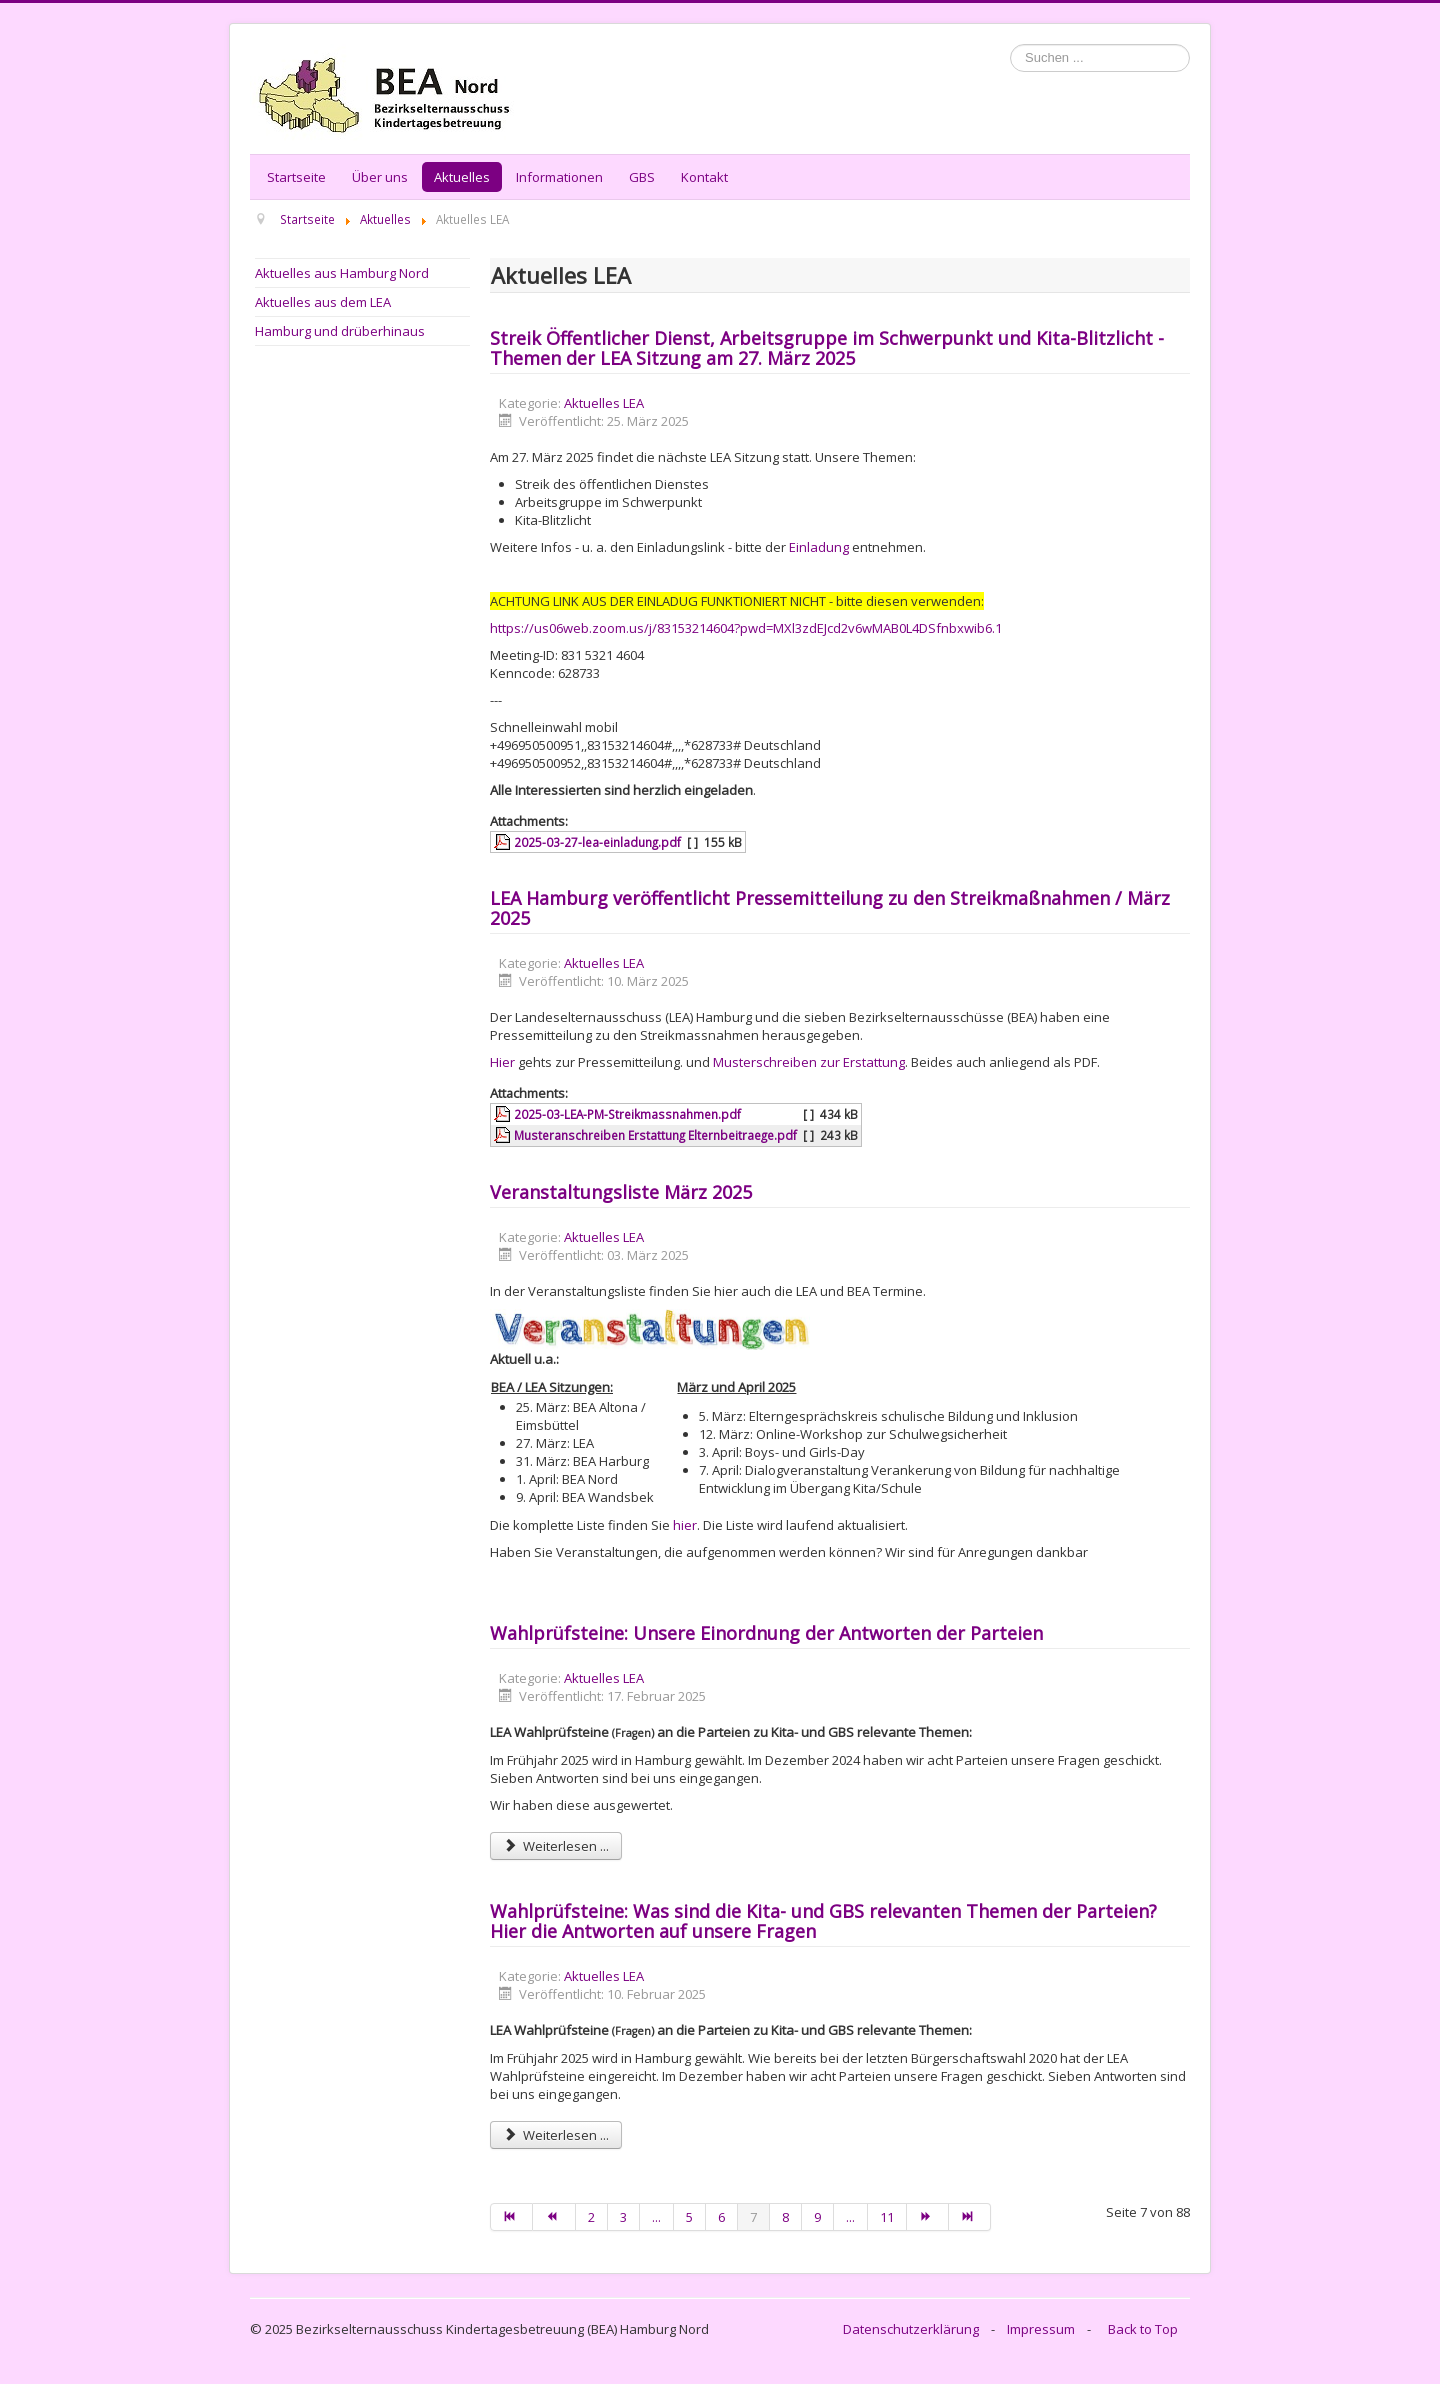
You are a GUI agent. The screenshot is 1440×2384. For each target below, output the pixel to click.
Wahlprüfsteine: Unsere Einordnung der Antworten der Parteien (766, 1633)
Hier (502, 1062)
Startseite (296, 177)
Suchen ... (1010, 44)
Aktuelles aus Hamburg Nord (342, 273)
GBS (642, 177)
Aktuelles (462, 177)
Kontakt (704, 177)
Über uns (380, 177)
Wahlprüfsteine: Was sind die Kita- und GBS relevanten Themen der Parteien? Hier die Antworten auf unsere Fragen (823, 1921)
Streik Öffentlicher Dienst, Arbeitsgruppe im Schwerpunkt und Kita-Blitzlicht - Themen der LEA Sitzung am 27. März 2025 (827, 348)
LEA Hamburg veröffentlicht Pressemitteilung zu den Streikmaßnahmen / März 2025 (830, 908)
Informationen (559, 177)
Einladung (819, 547)
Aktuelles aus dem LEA (323, 302)
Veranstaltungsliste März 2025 (621, 1192)
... (656, 2217)
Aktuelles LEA (604, 403)
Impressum (1041, 2329)
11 (887, 2217)
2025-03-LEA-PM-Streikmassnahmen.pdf (627, 1114)
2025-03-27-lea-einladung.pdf (597, 842)
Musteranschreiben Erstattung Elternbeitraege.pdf (655, 1135)
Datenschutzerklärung (911, 2329)
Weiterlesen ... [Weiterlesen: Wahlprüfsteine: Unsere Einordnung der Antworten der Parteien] (556, 1846)
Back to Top (1143, 2329)
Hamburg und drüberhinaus (340, 331)
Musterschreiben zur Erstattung (809, 1062)
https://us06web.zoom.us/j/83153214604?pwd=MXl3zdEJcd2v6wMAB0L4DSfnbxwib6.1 (746, 628)
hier (685, 1525)
